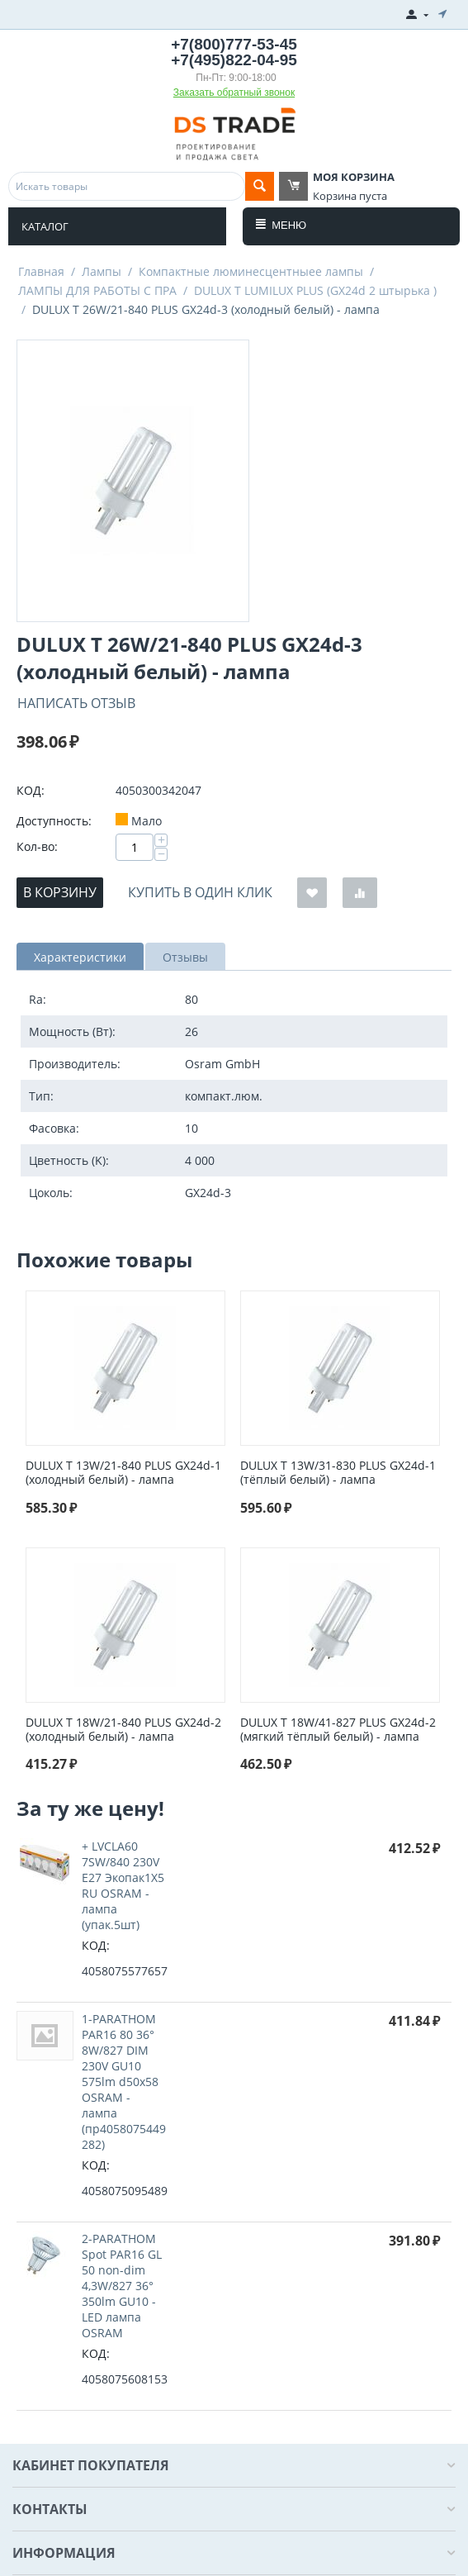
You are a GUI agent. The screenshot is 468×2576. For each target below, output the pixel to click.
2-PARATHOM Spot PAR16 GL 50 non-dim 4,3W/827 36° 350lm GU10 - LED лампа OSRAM (122, 2286)
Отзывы (185, 957)
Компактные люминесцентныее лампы (251, 271)
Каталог (45, 226)
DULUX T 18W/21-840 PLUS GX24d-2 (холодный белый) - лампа (123, 1730)
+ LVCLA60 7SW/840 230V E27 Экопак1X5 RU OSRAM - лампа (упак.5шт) (123, 1885)
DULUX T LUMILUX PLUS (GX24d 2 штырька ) (315, 290)
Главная (41, 271)
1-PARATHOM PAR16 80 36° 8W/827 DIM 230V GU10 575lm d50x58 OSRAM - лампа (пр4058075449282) (124, 2081)
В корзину (60, 892)
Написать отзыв (76, 703)
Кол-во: (37, 846)
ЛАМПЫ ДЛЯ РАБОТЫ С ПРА (97, 290)
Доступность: (54, 821)
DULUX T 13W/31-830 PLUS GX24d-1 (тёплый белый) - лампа (338, 1473)
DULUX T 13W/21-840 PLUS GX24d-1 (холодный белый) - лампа (123, 1473)
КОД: (31, 790)
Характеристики (80, 957)
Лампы (101, 271)
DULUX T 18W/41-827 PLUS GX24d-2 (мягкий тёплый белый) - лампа (338, 1730)
